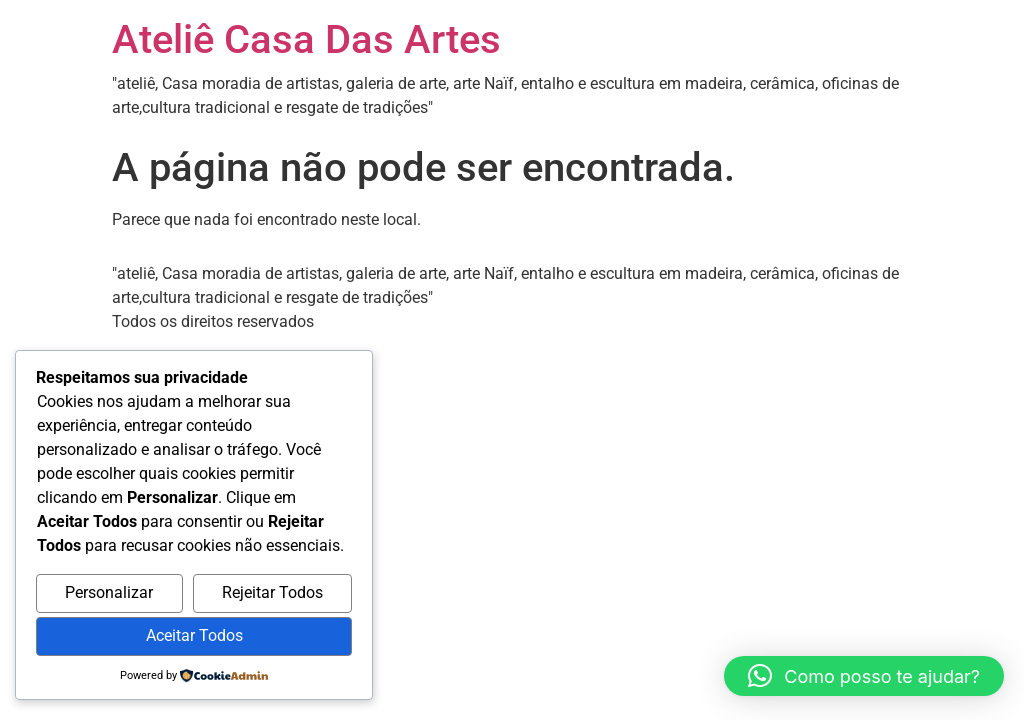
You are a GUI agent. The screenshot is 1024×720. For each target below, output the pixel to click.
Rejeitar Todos (272, 592)
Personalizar (109, 592)
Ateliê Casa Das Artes (306, 39)
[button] (864, 676)
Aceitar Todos (194, 635)
